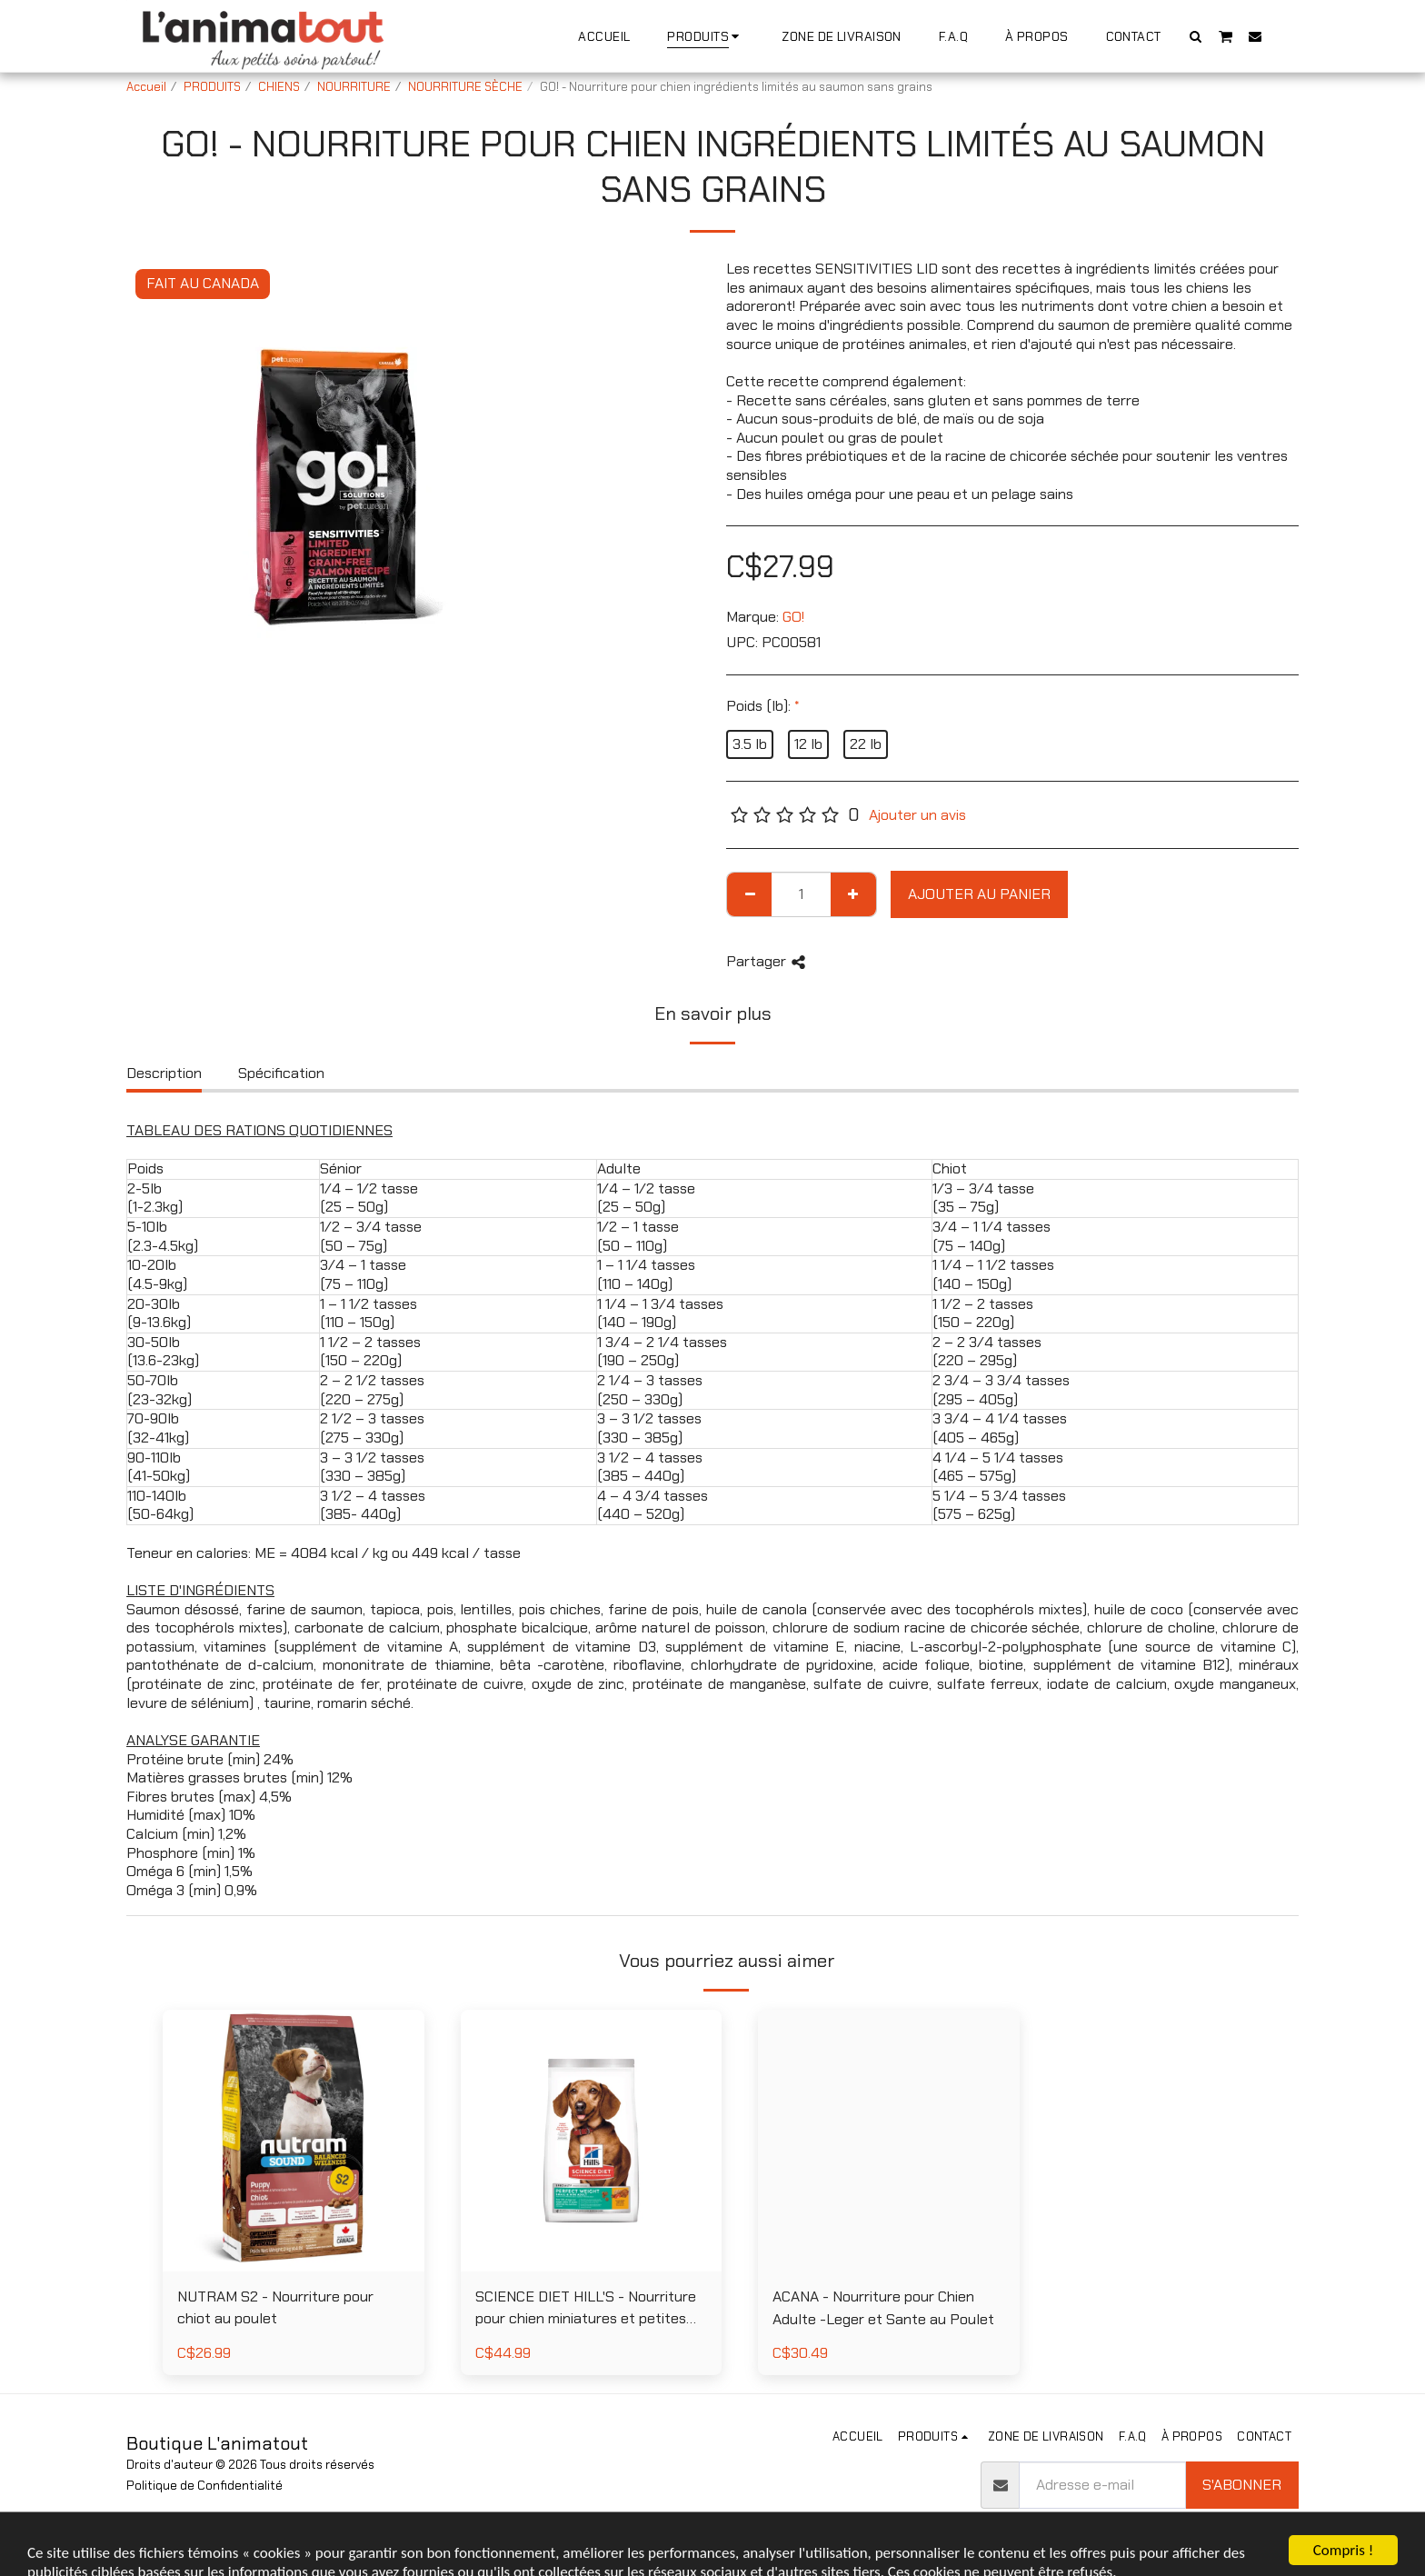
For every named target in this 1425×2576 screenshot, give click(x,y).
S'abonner (1241, 2484)
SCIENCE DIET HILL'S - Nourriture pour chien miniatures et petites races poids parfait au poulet (585, 2309)
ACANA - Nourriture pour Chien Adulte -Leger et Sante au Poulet (883, 2308)
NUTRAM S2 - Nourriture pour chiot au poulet (275, 2308)
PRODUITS (212, 87)
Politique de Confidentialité (204, 2485)
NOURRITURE (354, 87)
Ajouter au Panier (979, 894)
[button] (1196, 36)
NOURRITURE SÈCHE (465, 87)
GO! (793, 616)
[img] (293, 2140)
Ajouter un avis (917, 815)
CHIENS (279, 87)
